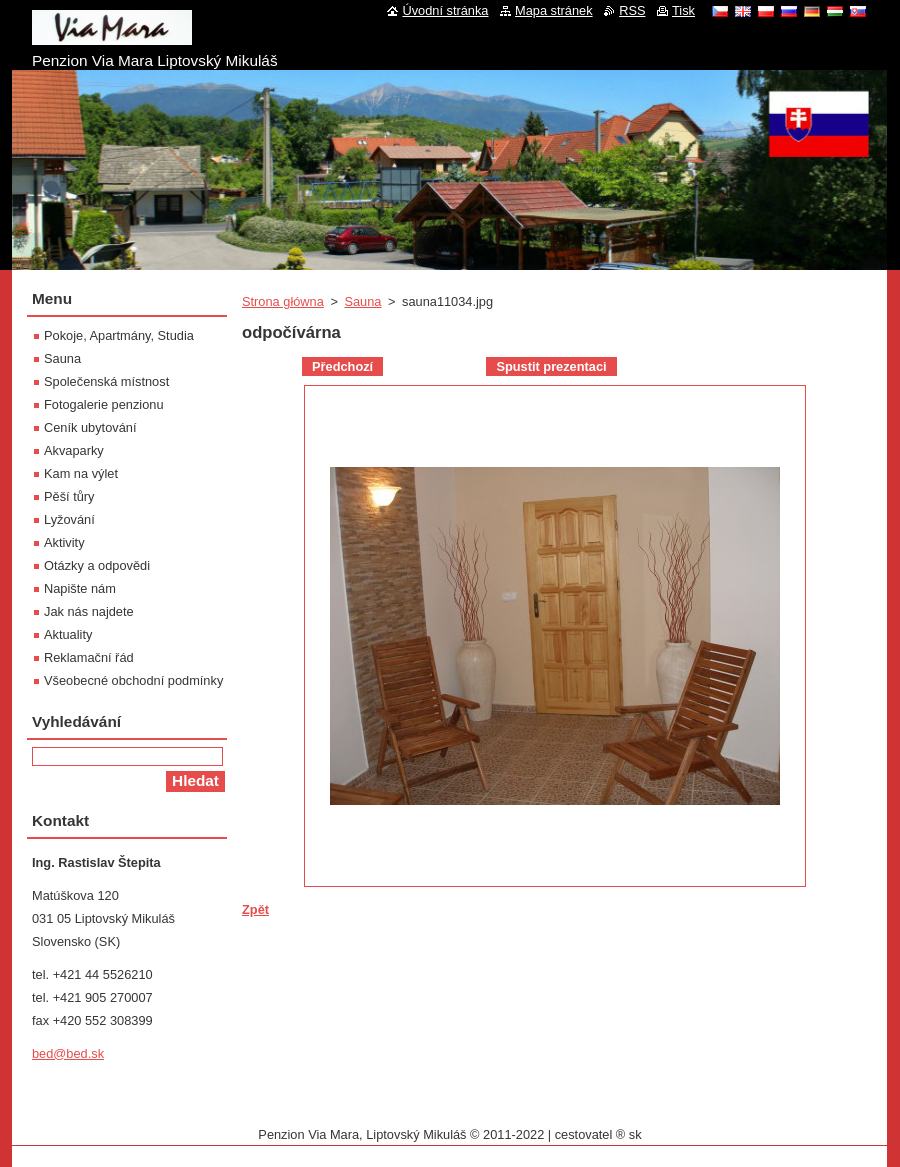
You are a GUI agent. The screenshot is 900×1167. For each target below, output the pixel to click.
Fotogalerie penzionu (104, 404)
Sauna (362, 301)
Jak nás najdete (89, 611)
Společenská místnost (106, 381)
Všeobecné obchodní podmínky (133, 680)
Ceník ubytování (90, 427)
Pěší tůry (69, 496)
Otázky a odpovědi (97, 565)
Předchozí (342, 366)
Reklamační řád (89, 657)
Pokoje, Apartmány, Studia (119, 335)
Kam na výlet (81, 473)
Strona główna (283, 301)
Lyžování (69, 519)
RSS (632, 10)
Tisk (683, 10)
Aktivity (64, 542)
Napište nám (80, 588)
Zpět (255, 909)
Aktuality (68, 634)
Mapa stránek (554, 10)
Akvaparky (74, 450)
